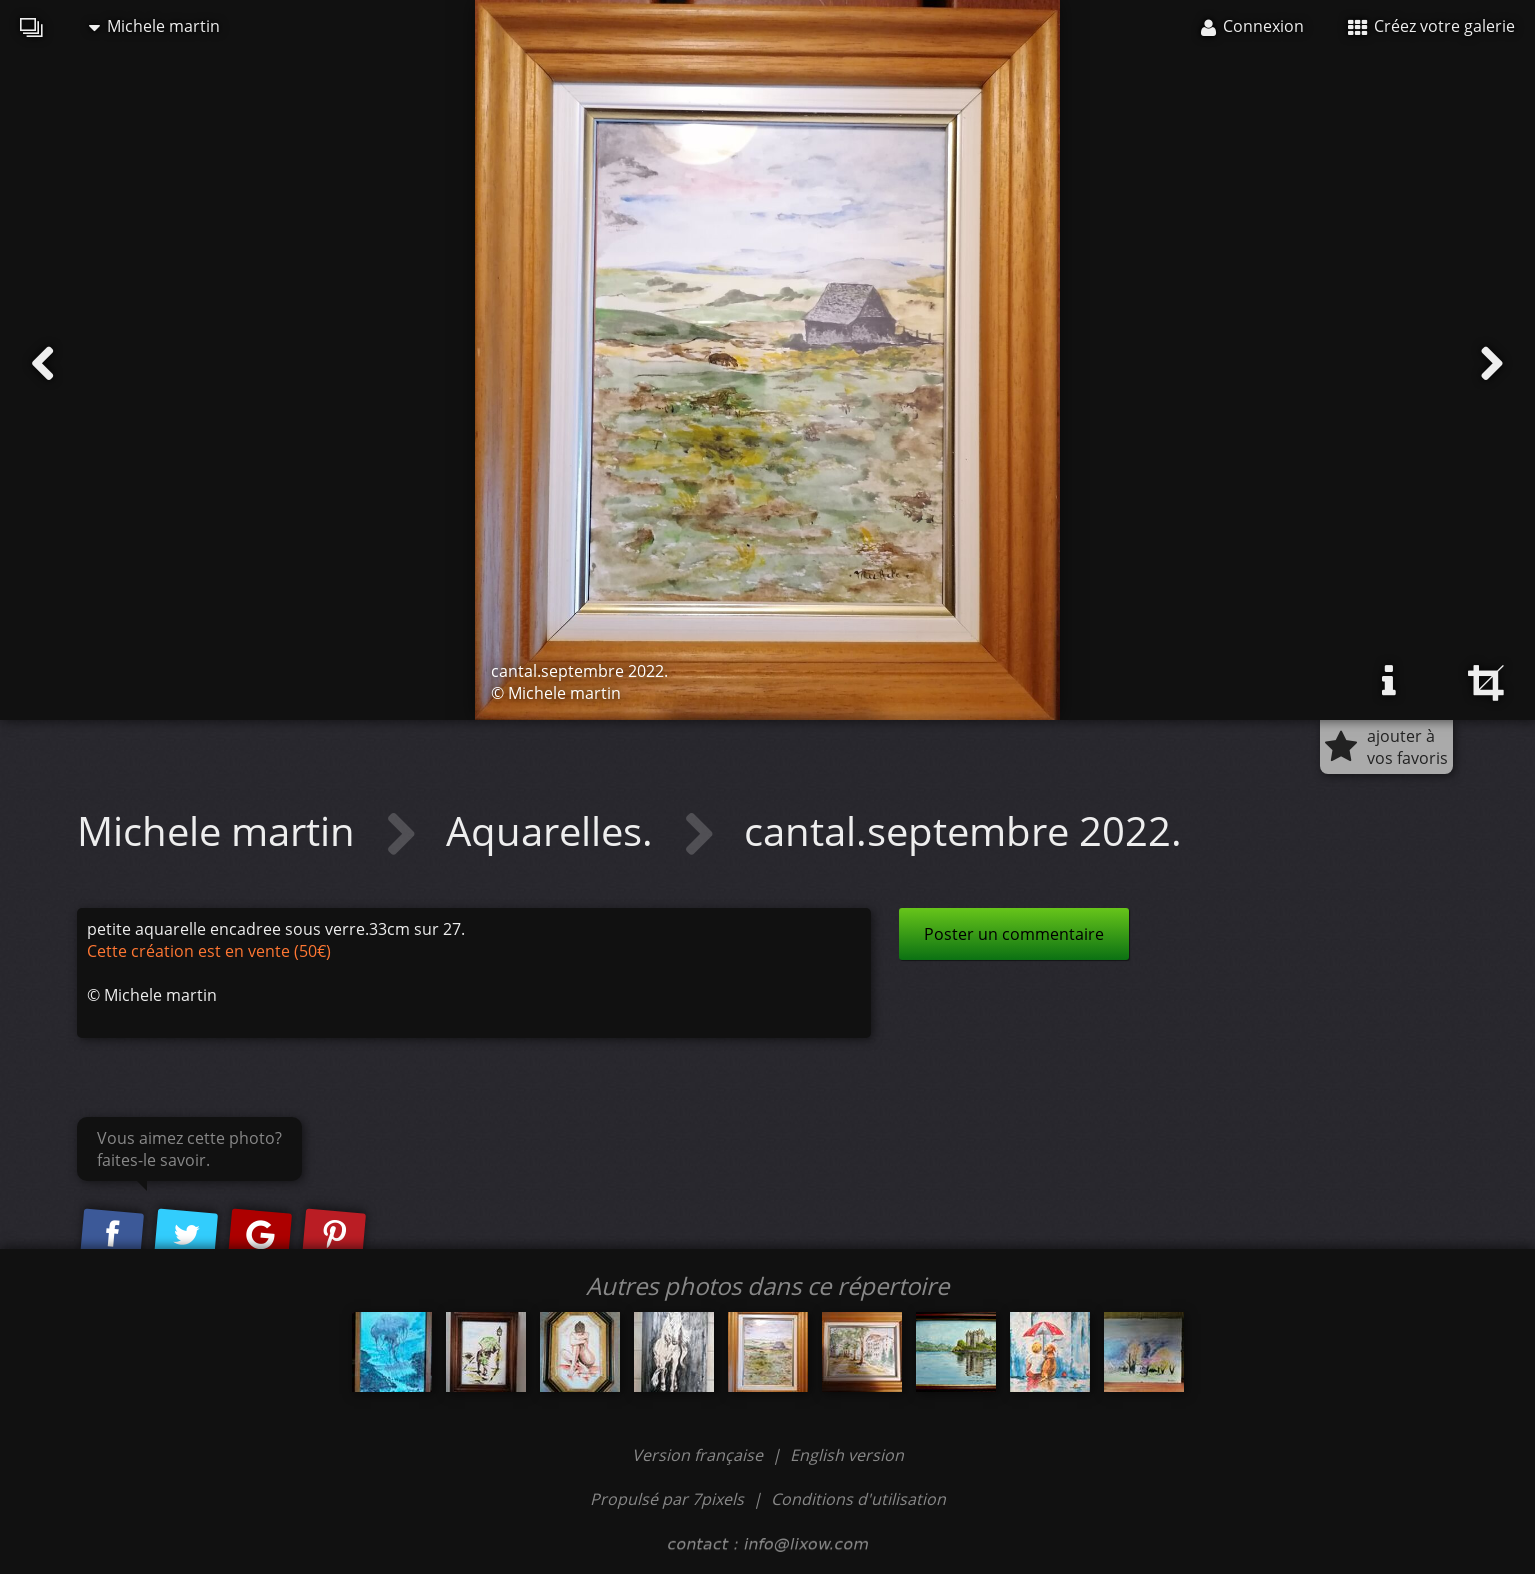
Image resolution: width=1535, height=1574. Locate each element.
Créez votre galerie (1431, 26)
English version (847, 1455)
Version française (699, 1455)
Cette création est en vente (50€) (209, 951)
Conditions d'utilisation (858, 1499)
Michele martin (154, 26)
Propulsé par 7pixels (667, 1499)
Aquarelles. (554, 830)
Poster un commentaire (1014, 934)
